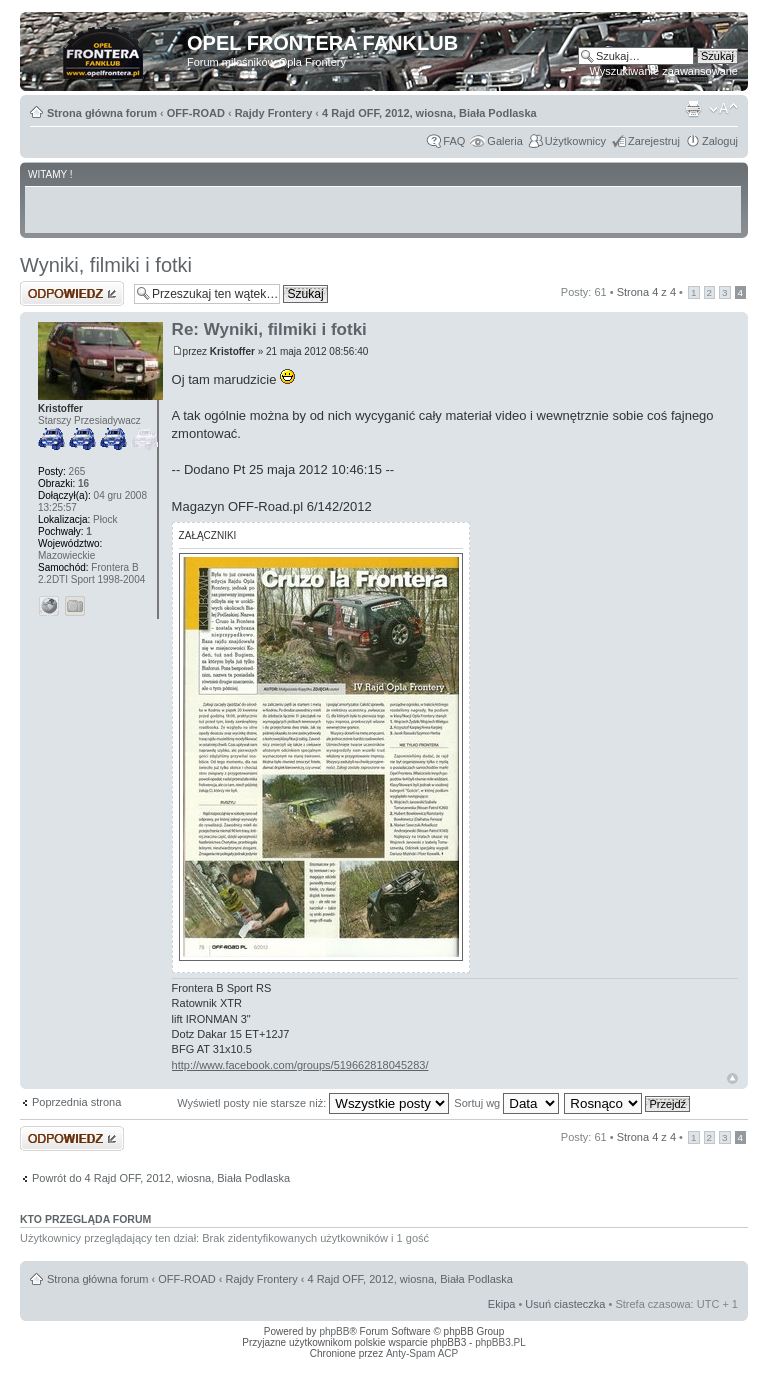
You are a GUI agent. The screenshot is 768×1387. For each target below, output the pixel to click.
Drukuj (693, 109)
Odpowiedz (72, 293)
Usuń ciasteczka (565, 1304)
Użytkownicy (575, 141)
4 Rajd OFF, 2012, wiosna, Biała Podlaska (429, 113)
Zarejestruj (654, 141)
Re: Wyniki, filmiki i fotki (269, 329)
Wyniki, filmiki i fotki (106, 265)
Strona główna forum (102, 113)
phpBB (334, 1331)
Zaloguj (720, 141)
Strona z (646, 292)
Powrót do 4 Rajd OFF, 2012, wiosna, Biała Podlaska (161, 1178)
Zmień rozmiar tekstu (723, 109)
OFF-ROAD (196, 113)
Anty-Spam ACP (422, 1353)
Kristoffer (232, 351)
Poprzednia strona (76, 1102)
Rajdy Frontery (274, 113)
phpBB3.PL (500, 1342)
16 (83, 483)
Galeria (504, 141)
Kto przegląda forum (85, 1219)
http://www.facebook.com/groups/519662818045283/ (300, 1065)
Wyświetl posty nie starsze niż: (313, 1103)
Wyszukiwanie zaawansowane (664, 71)
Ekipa (502, 1304)
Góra (732, 1078)
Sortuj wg (506, 1103)
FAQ (454, 141)
